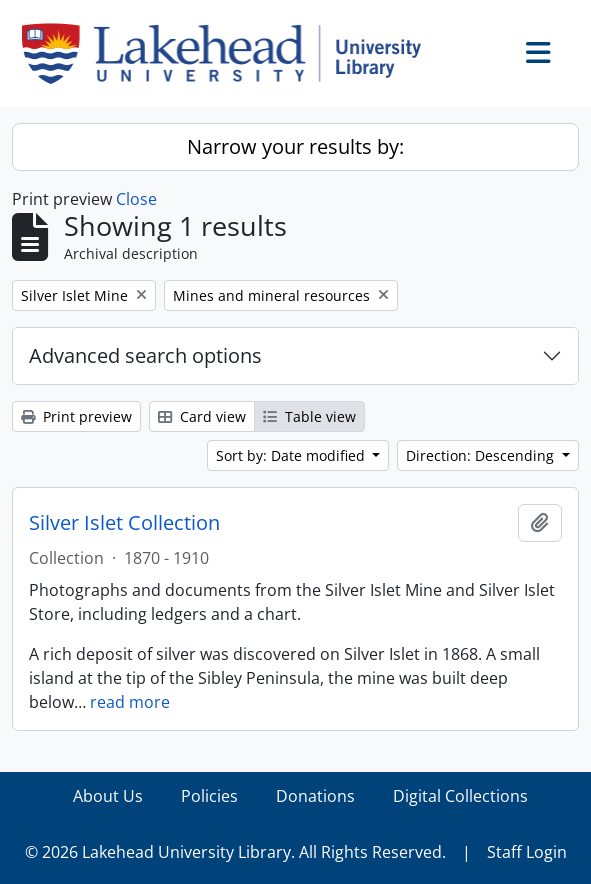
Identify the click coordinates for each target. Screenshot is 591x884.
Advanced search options (145, 355)
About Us (108, 796)
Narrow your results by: (295, 146)
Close (136, 199)
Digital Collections (460, 796)
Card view (202, 416)
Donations (315, 796)
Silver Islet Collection (124, 523)
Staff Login (527, 852)
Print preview (76, 416)
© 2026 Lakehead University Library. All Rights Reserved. (235, 852)
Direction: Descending (482, 455)
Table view (309, 416)
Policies (209, 796)
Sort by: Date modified (292, 455)
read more (130, 702)
